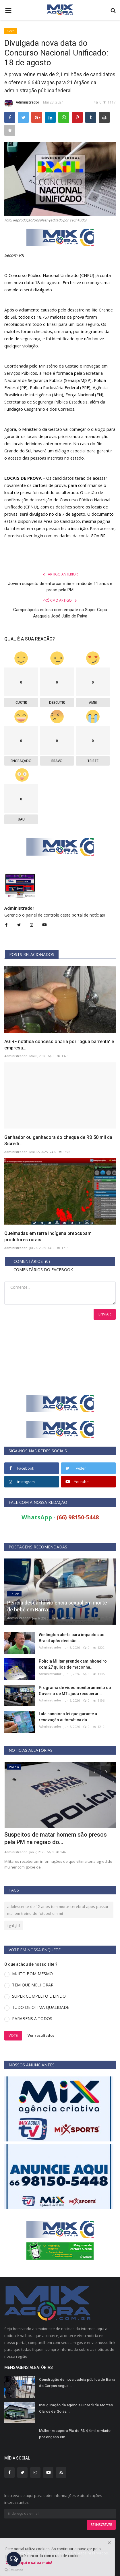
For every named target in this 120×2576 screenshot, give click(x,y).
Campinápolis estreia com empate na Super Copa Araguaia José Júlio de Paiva (60, 613)
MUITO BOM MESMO (32, 1973)
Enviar (104, 1314)
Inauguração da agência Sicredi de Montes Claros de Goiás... (76, 2408)
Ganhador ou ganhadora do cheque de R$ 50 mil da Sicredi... (58, 1140)
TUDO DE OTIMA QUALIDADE (40, 2007)
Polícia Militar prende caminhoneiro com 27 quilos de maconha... (73, 1664)
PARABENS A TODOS (32, 2018)
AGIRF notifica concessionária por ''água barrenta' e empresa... (59, 1045)
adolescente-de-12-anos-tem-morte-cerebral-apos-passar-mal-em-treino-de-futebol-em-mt (58, 1910)
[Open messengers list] (14, 2559)
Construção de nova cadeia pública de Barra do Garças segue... (77, 2382)
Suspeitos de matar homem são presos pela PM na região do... (55, 1838)
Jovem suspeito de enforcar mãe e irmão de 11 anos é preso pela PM (60, 586)
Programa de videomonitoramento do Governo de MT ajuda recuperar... (75, 1690)
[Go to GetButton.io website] (14, 2570)
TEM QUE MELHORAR (32, 1985)
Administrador (21, 103)
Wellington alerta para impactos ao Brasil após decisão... (71, 1637)
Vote (13, 2035)
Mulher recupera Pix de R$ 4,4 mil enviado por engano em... (75, 2433)
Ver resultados (41, 2035)
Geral (11, 31)
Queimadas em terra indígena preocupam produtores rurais (48, 1236)
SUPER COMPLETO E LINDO (39, 1996)
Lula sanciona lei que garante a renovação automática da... (68, 1716)
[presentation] (94, 1771)
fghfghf (13, 1925)
